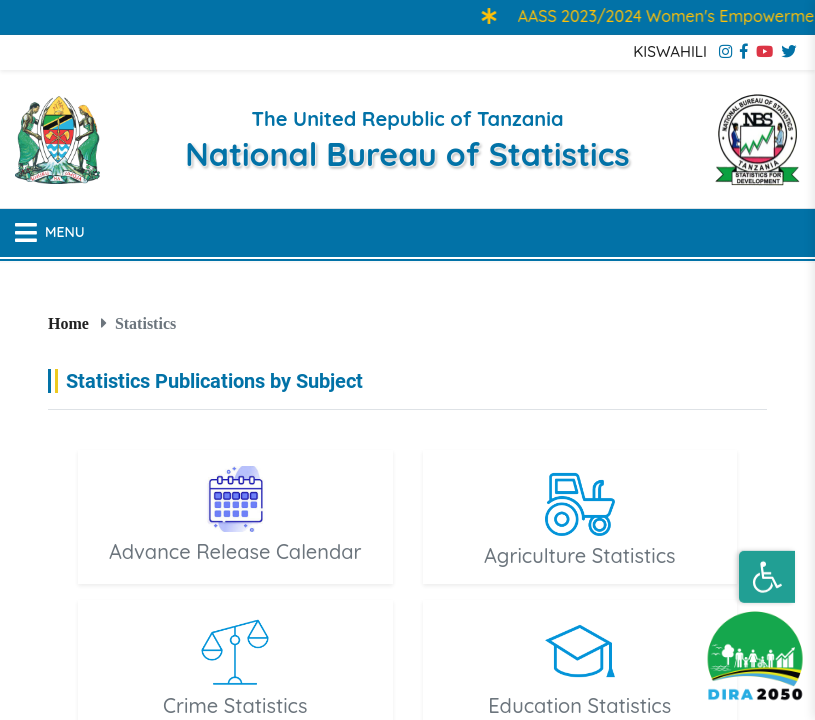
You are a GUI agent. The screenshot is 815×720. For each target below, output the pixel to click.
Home (68, 323)
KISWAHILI (670, 51)
